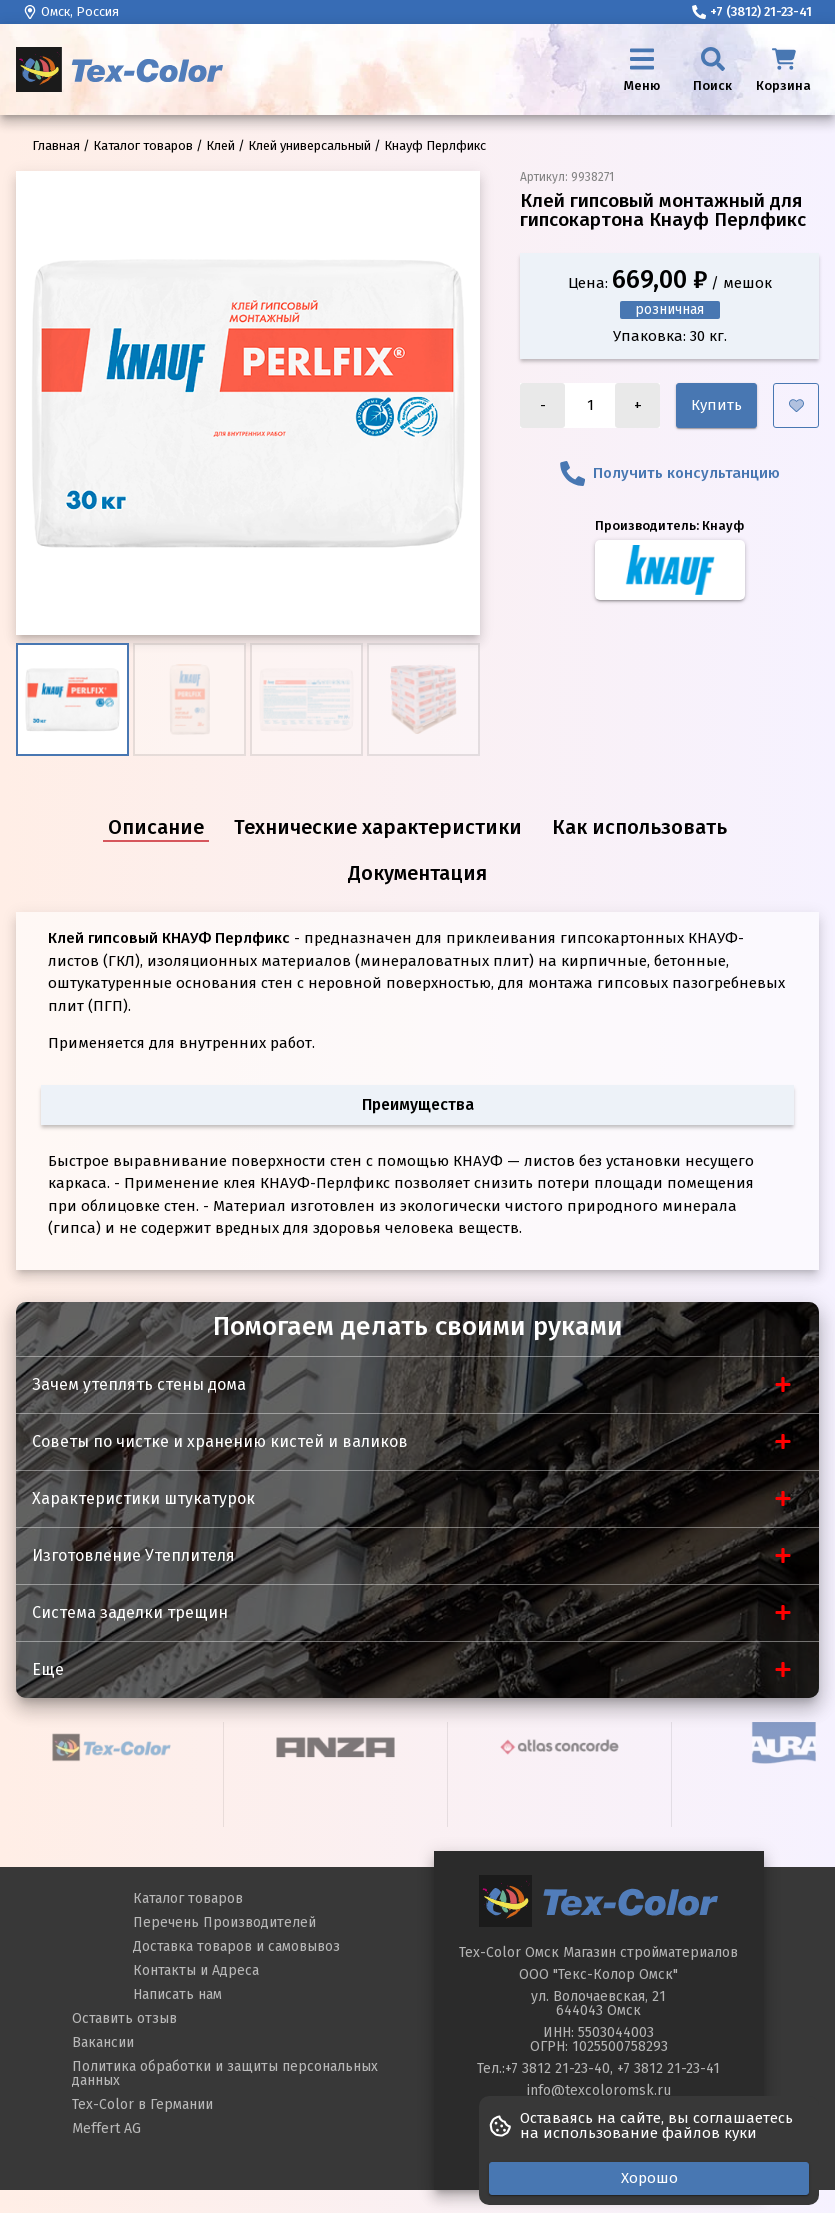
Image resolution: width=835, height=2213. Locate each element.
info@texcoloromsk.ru (599, 2090)
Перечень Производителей (224, 1922)
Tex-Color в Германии (142, 2104)
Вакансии (103, 2042)
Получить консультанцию (670, 473)
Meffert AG (106, 2128)
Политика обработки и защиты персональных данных (225, 2073)
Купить (716, 405)
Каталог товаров (188, 1898)
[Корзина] (783, 69)
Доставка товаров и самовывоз (236, 1946)
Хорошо (649, 2178)
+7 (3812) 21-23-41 (752, 11)
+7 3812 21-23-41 (668, 2068)
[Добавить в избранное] (796, 405)
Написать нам (177, 1994)
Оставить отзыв (124, 2018)
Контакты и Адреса (196, 1970)
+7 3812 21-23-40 (557, 2068)
